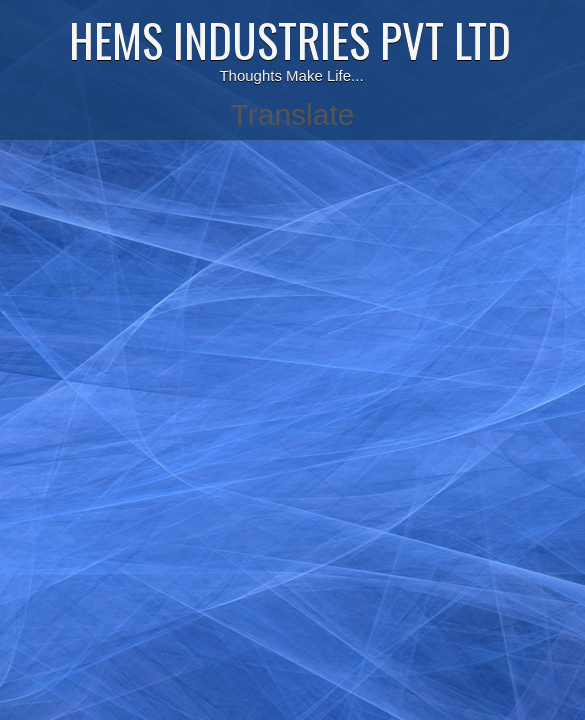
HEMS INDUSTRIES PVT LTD (290, 39)
